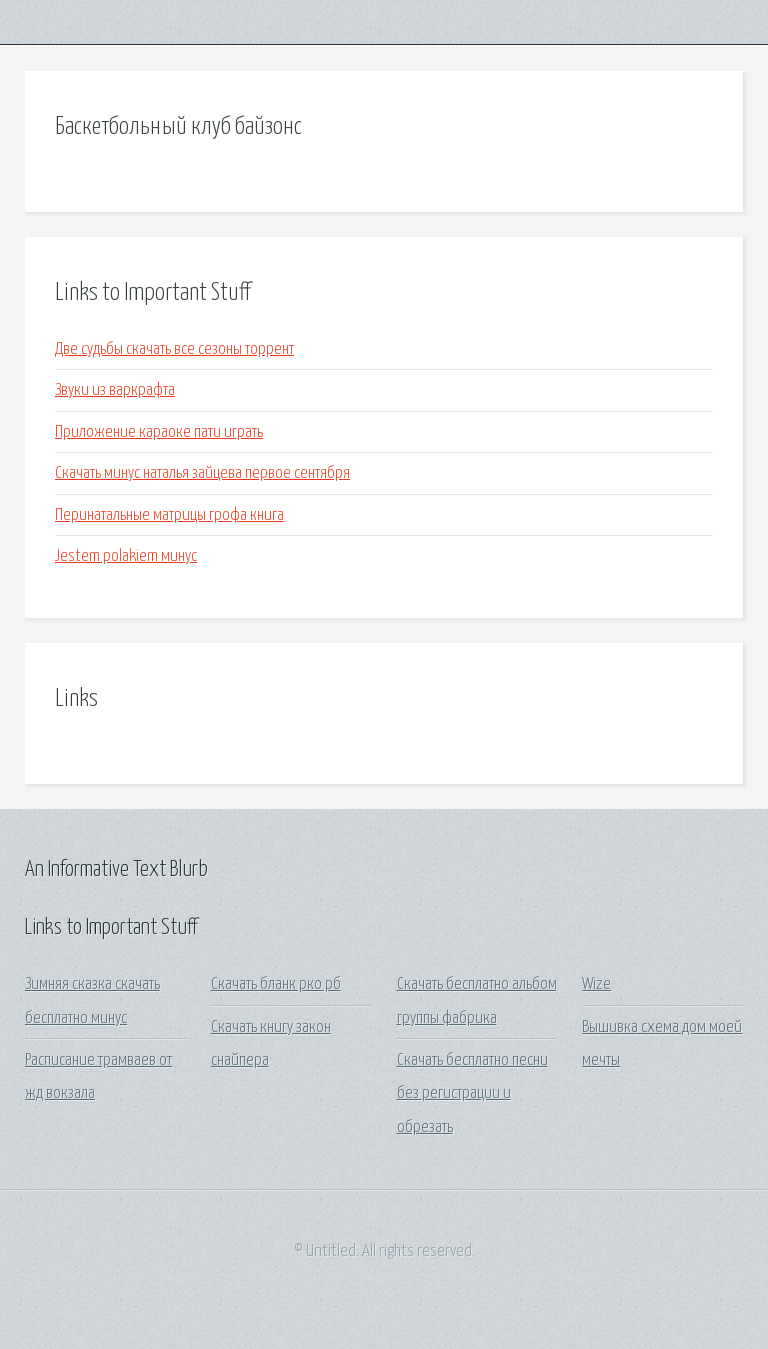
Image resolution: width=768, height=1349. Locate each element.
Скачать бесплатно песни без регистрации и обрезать (472, 1094)
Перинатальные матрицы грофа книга (169, 515)
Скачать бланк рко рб (276, 984)
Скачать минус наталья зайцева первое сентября (202, 473)
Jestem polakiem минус (126, 556)
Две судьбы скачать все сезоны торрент (174, 349)
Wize (596, 984)
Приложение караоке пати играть (159, 432)
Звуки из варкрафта (115, 390)
